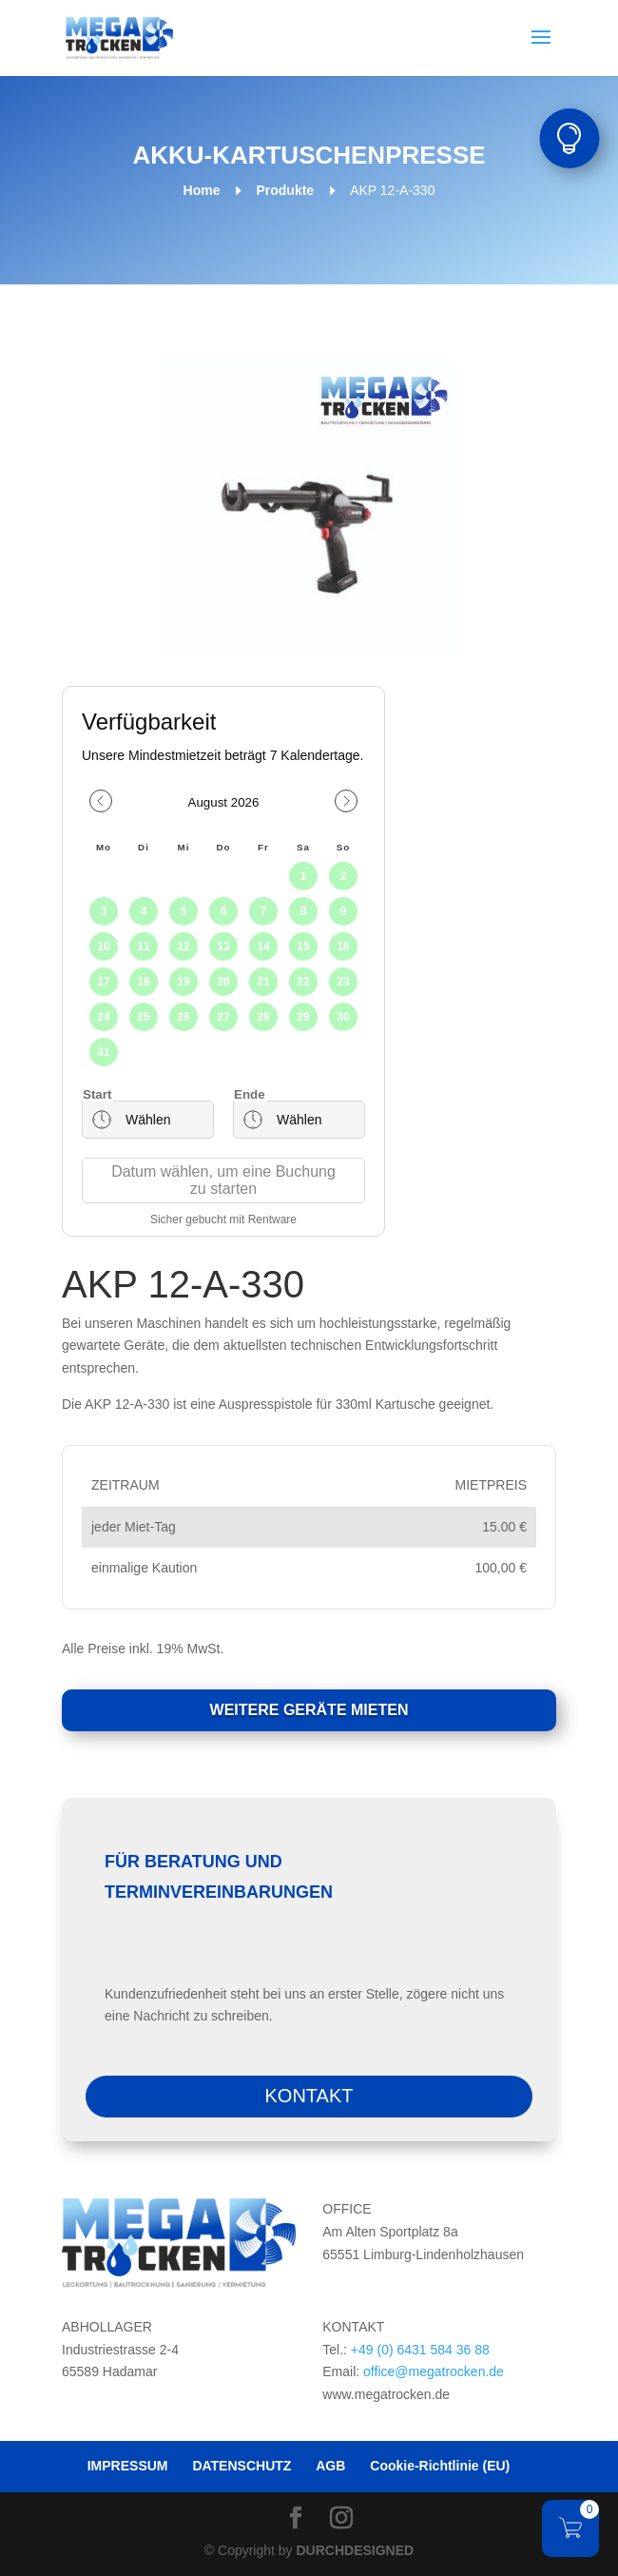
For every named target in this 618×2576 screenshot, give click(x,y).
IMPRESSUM (127, 2465)
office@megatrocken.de (433, 2371)
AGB (330, 2465)
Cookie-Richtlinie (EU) (440, 2465)
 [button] (569, 138)
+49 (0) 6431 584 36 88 (420, 2349)
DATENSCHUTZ (241, 2465)
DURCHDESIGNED (356, 2550)
